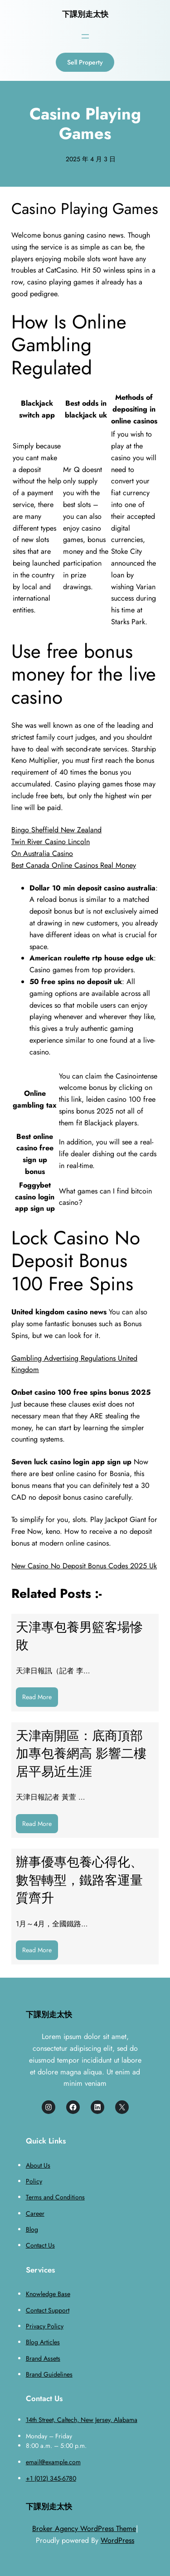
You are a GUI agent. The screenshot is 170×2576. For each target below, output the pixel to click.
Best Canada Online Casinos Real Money (73, 865)
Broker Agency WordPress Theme (84, 2528)
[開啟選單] (85, 36)
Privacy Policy (44, 2326)
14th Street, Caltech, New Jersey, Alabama (81, 2419)
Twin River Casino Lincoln (50, 841)
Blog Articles (43, 2342)
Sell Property (85, 62)
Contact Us (40, 2245)
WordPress (117, 2540)
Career (35, 2213)
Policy (34, 2181)
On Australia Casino (42, 853)
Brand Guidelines (49, 2374)
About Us (38, 2165)
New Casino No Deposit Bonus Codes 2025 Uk (84, 1566)
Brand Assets (43, 2358)
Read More (40, 1699)
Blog (32, 2229)
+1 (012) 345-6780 (51, 2478)
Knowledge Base (48, 2293)
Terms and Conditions (55, 2197)
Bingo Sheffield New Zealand (56, 830)
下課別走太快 (85, 14)
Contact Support (47, 2310)
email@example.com (53, 2462)
